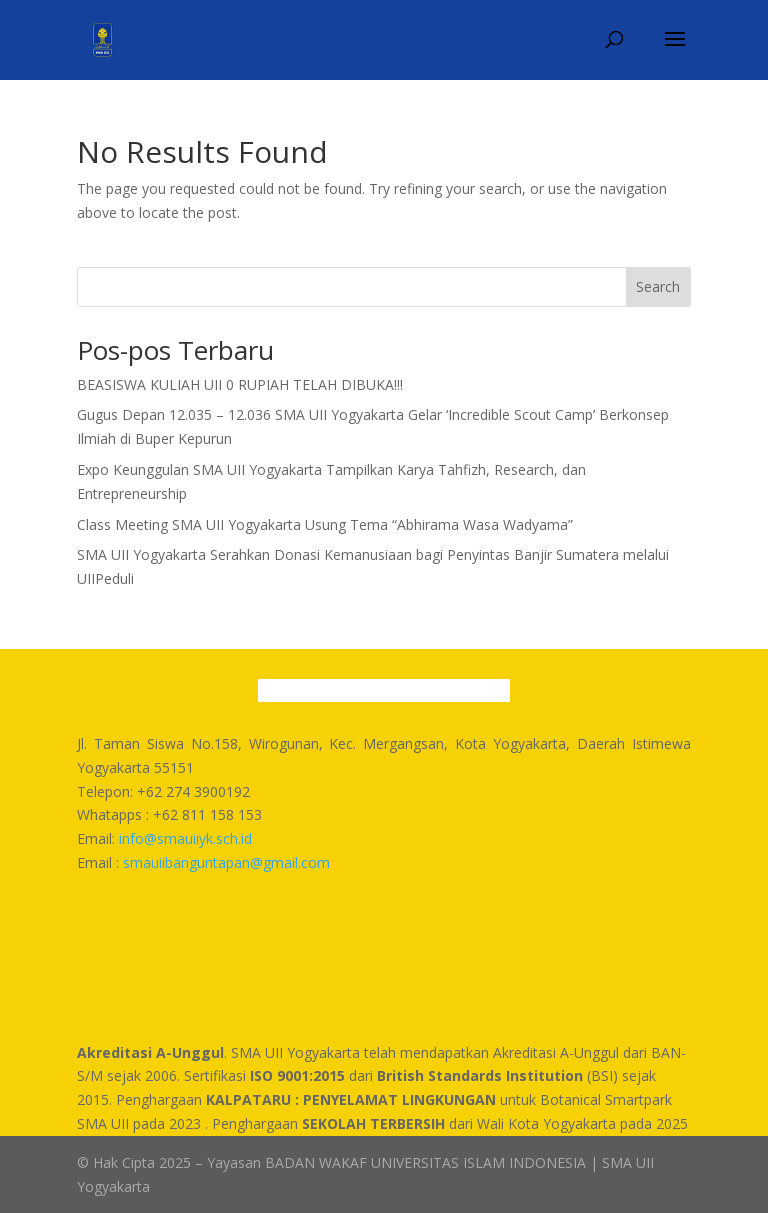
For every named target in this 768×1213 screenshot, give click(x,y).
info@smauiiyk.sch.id (185, 838)
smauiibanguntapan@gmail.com (226, 862)
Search (658, 286)
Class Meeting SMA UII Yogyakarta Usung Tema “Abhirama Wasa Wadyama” (325, 524)
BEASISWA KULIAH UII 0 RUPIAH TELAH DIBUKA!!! (240, 384)
